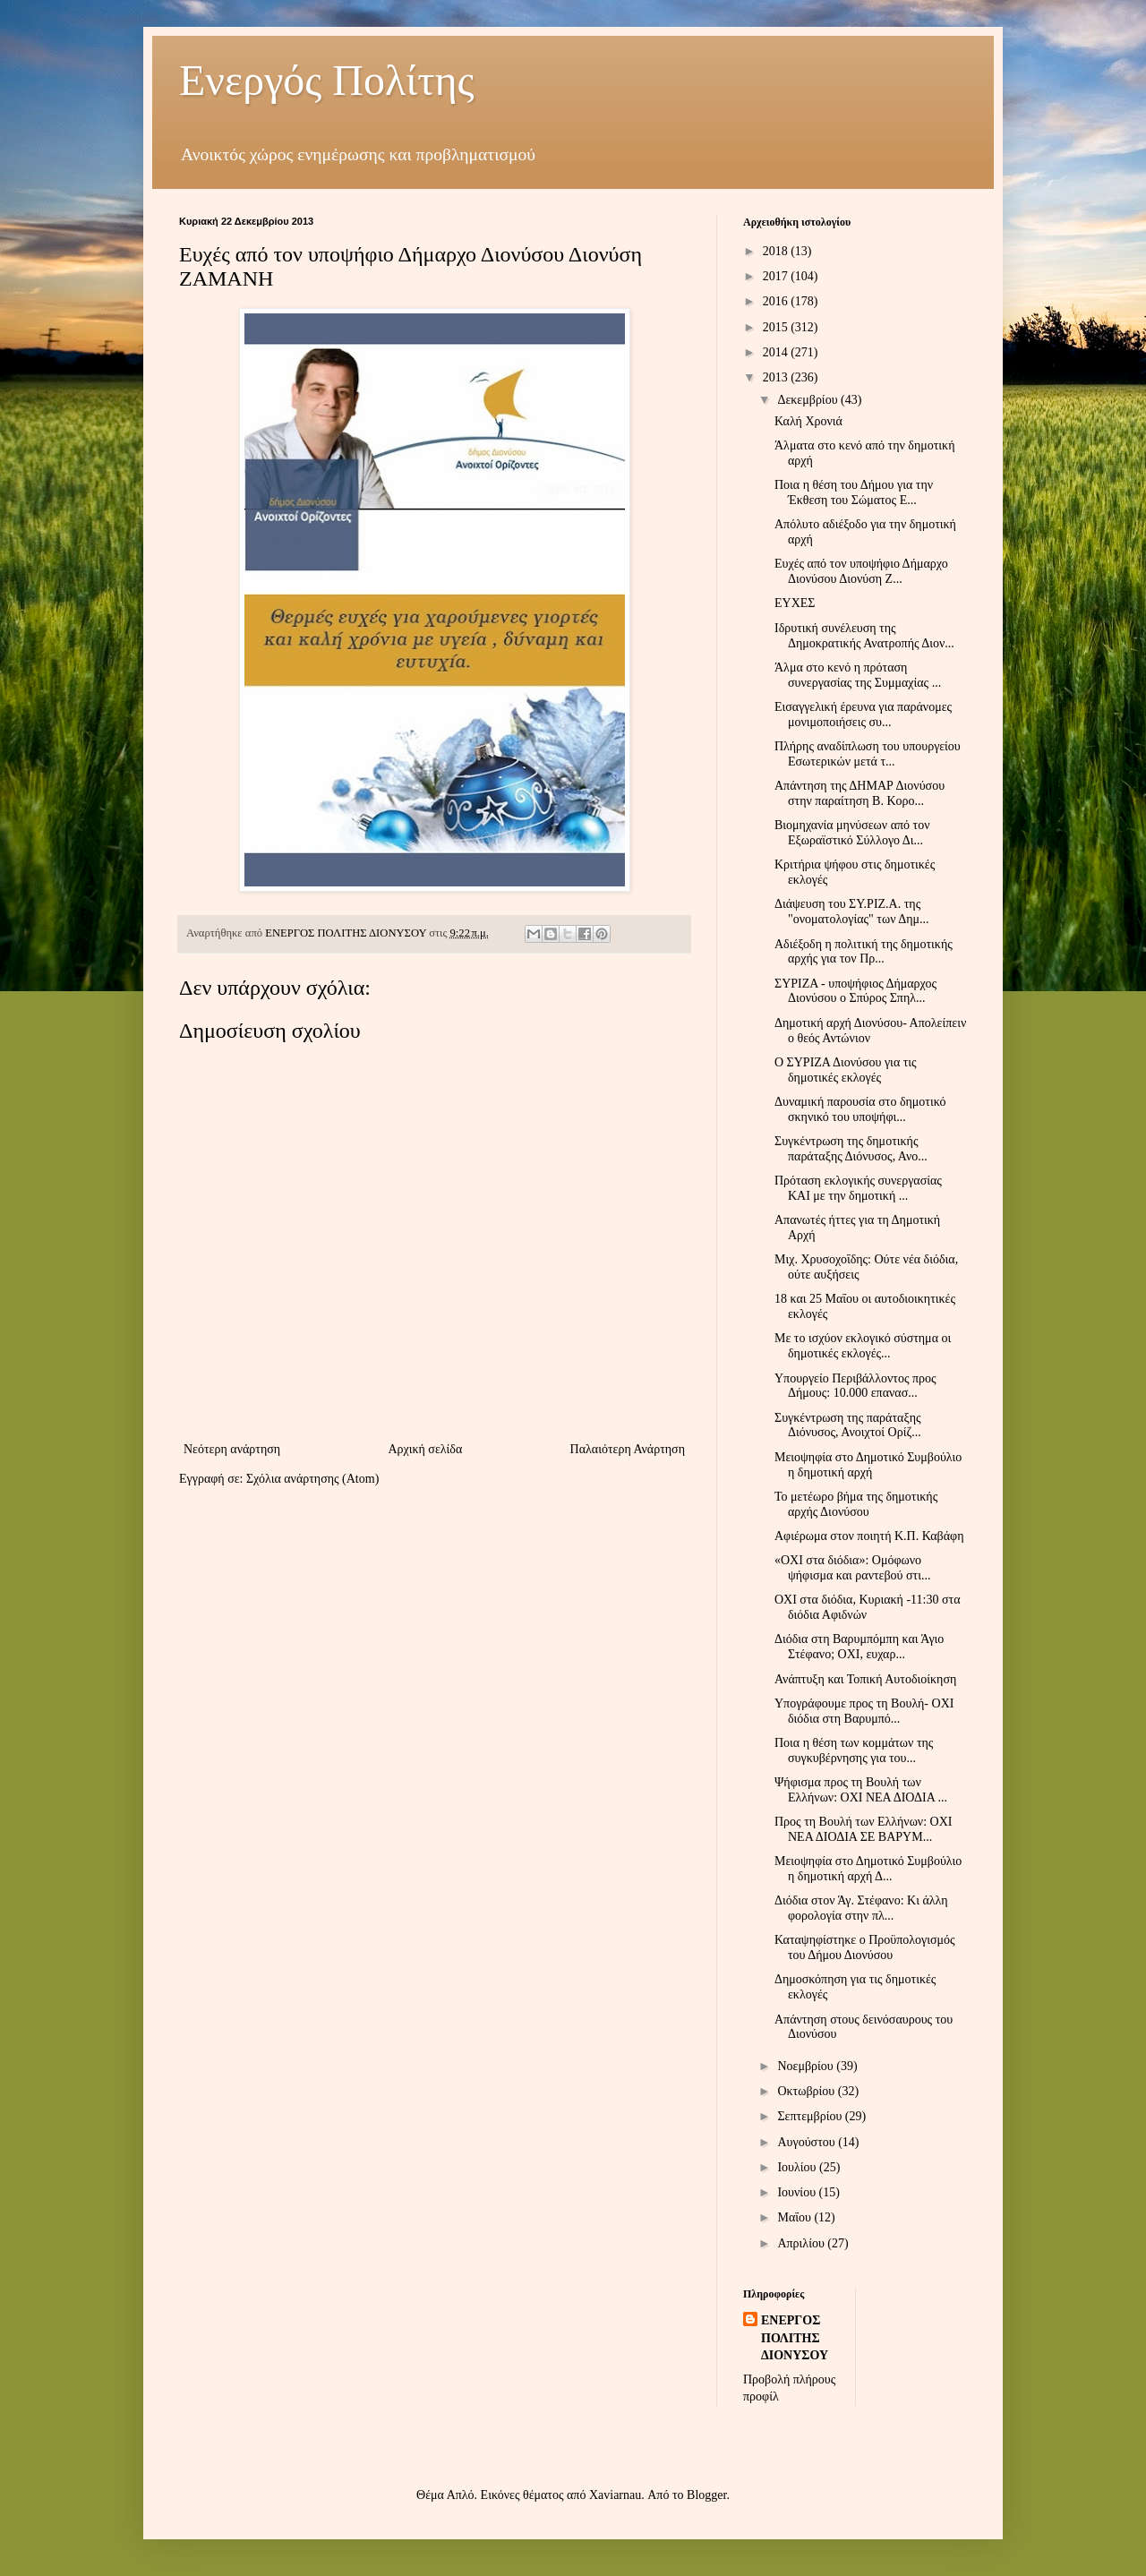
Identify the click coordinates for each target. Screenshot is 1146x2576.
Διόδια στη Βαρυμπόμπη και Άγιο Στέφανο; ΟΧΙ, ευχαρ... (859, 1646)
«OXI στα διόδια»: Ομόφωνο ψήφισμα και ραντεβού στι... (852, 1567)
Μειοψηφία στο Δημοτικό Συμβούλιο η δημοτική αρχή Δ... (868, 1868)
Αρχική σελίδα (425, 1449)
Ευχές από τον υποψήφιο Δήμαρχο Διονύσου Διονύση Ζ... (861, 571)
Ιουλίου (798, 2167)
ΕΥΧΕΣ (794, 603)
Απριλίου (802, 2243)
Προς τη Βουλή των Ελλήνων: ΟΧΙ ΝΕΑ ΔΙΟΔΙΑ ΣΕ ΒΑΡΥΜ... (863, 1829)
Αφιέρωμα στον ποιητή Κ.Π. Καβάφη (869, 1536)
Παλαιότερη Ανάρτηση (627, 1449)
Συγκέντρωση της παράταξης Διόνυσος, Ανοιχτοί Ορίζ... (847, 1425)
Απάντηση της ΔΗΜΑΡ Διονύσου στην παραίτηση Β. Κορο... (859, 793)
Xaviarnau (615, 2495)
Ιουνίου (797, 2192)
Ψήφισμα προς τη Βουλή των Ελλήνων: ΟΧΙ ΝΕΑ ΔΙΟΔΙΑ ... (860, 1790)
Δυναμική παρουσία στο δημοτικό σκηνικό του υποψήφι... (859, 1109)
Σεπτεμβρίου (810, 2116)
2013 (777, 377)
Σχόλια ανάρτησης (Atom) (312, 1478)
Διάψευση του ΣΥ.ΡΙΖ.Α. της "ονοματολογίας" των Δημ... (851, 911)
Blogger (706, 2495)
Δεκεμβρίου (809, 400)
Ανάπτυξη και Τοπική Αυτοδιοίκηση (865, 1679)
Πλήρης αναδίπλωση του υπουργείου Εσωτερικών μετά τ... (867, 754)
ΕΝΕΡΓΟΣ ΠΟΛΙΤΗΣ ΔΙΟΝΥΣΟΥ (794, 2338)
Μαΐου (795, 2217)
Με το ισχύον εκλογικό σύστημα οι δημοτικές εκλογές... (862, 1345)
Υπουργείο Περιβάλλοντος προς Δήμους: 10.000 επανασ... (855, 1386)
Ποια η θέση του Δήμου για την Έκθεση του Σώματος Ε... (853, 492)
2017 (777, 276)
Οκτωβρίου (807, 2091)
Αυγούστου (807, 2142)
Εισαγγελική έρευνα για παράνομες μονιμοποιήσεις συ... (863, 714)
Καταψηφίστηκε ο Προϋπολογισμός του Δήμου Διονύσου (864, 1947)
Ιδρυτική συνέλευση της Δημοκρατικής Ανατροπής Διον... (864, 635)
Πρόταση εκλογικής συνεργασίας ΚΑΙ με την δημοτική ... (858, 1188)
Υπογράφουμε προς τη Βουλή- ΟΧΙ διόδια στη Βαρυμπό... (864, 1711)
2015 (777, 327)
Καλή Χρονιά (808, 421)
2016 (777, 301)
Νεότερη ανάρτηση (232, 1449)
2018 (777, 251)
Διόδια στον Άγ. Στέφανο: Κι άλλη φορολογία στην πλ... (861, 1908)
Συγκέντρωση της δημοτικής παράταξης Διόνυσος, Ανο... (851, 1148)
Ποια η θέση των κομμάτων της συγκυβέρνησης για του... (853, 1750)
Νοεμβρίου (806, 2066)
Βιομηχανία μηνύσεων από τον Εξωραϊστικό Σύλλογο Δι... (852, 832)
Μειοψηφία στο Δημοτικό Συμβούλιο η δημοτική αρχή (868, 1465)
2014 (777, 352)
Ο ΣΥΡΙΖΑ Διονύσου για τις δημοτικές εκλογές (845, 1070)
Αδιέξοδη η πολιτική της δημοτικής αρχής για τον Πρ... (863, 951)
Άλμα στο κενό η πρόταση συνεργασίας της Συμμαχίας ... (857, 675)
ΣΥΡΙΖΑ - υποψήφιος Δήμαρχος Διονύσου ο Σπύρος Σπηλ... (855, 991)
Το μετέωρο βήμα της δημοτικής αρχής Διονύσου (855, 1504)
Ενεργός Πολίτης (327, 80)
